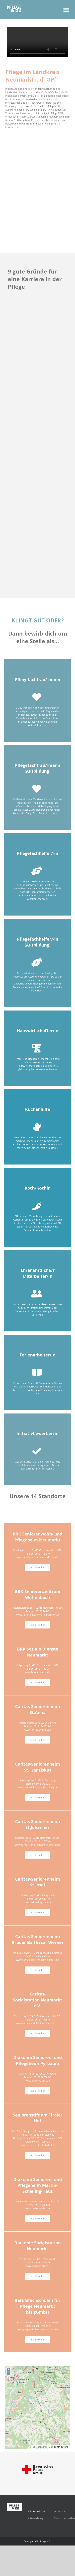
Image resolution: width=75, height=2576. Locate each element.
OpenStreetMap (44, 2446)
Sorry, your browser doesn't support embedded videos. (37, 42)
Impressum (60, 2511)
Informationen (37, 2511)
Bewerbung (36, 2518)
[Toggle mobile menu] (66, 8)
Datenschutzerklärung (61, 2518)
